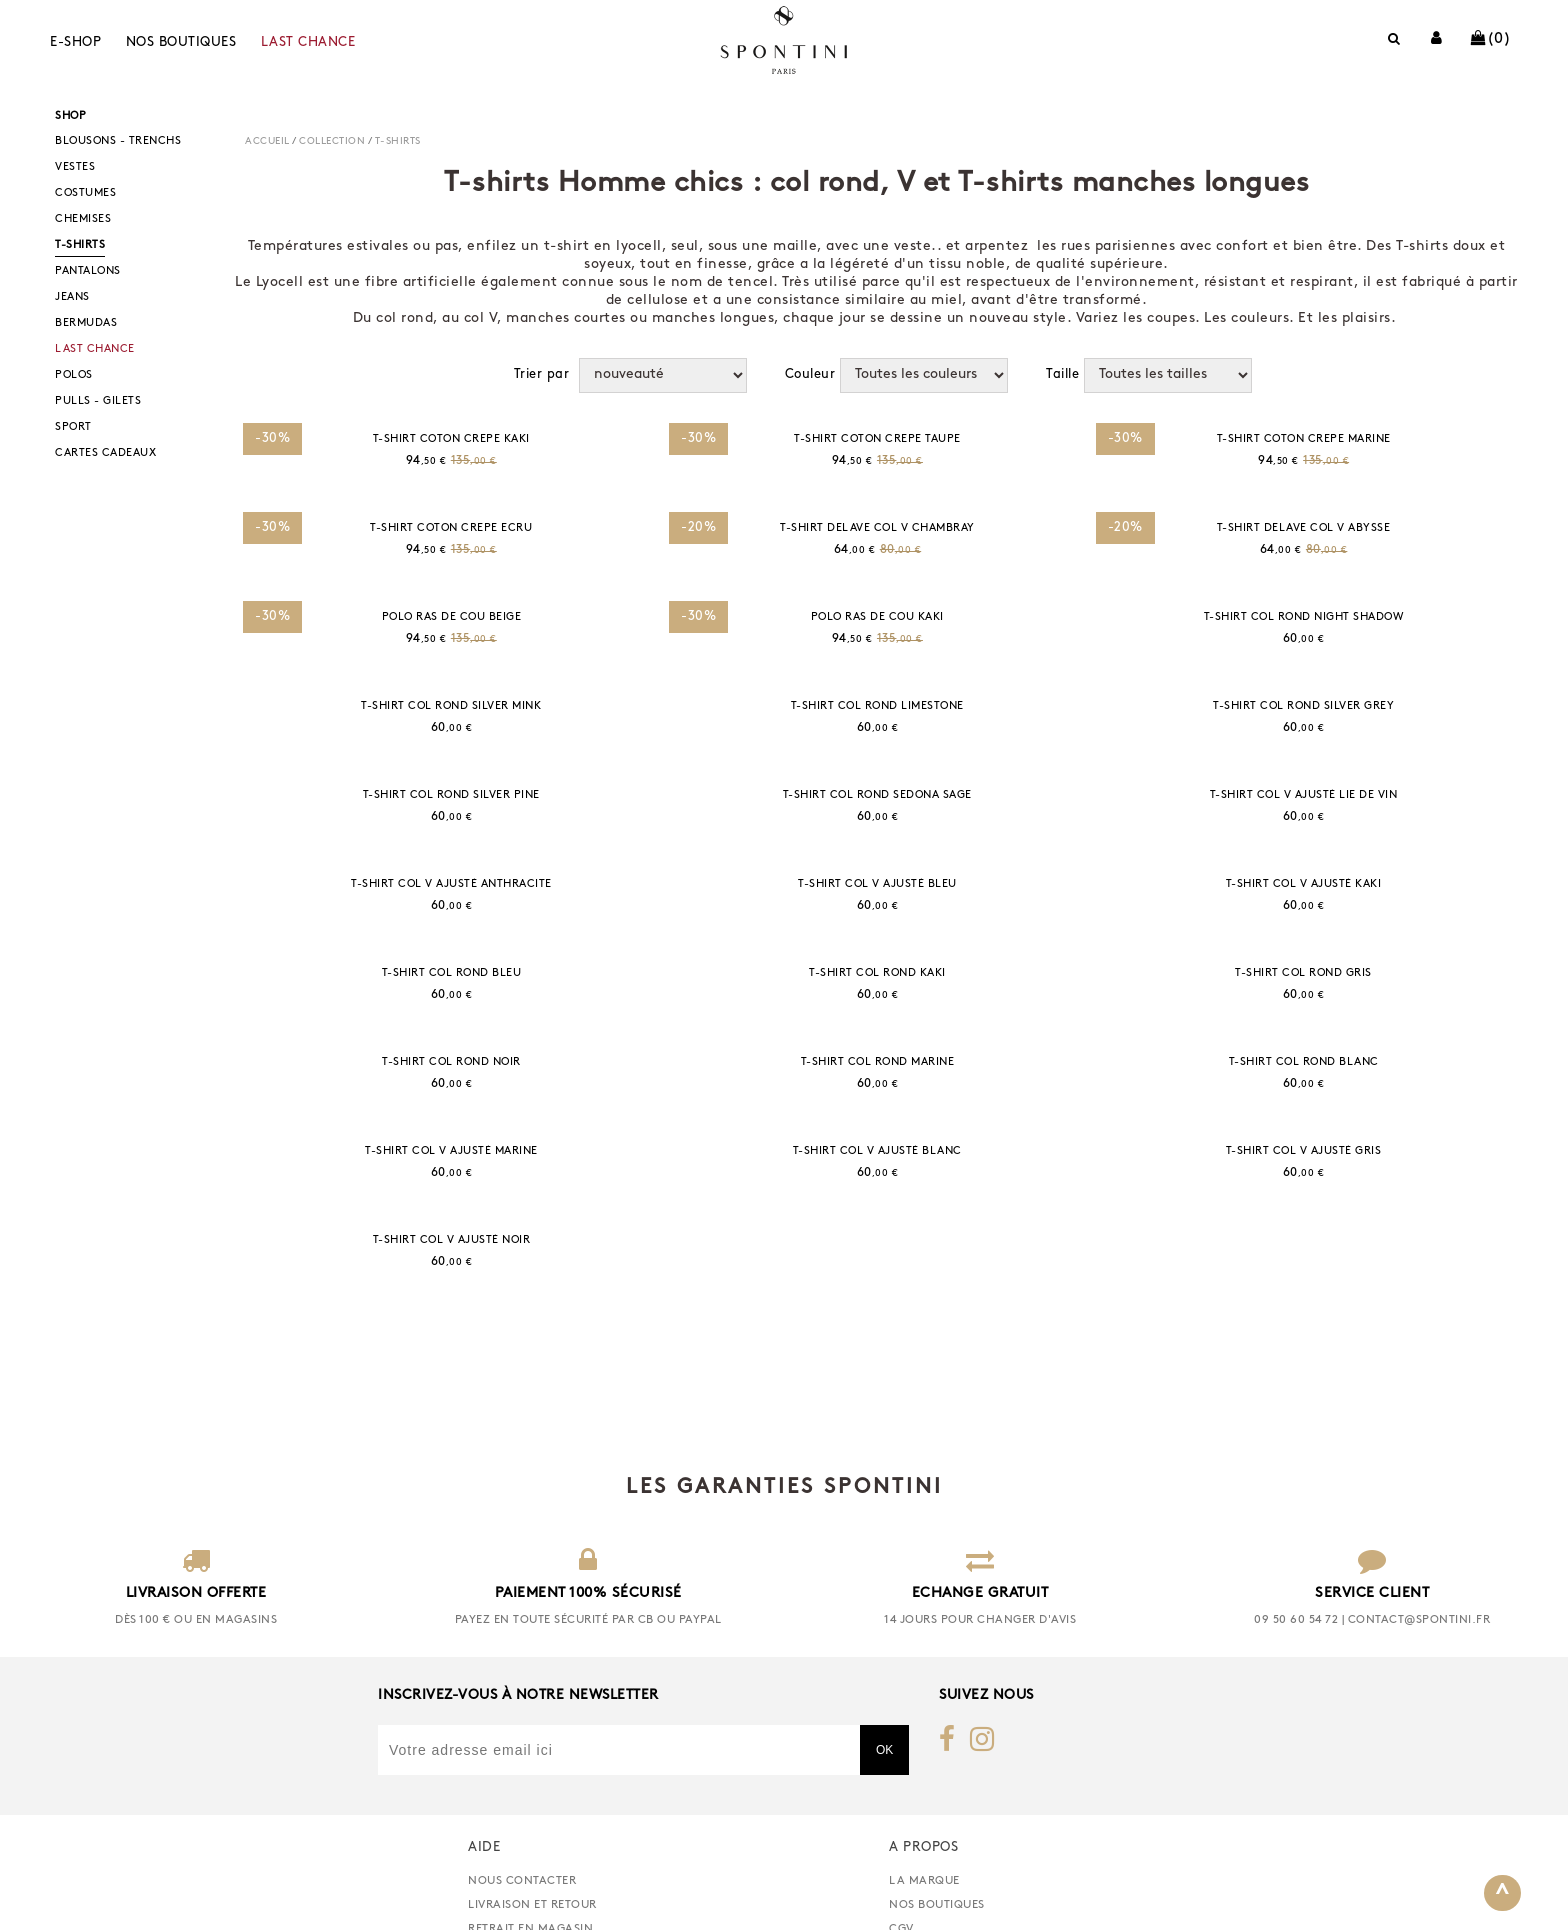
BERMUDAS (86, 323)
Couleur (810, 374)
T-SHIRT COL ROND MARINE (878, 1062)
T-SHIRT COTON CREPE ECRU (451, 528)
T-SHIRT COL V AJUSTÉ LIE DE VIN (1304, 795)
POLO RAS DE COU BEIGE (452, 617)
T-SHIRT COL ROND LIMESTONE (877, 706)
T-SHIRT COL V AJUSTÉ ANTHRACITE (451, 884)
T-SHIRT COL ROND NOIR (451, 1062)
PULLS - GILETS (98, 401)
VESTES (75, 167)
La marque (924, 1912)
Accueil (267, 141)
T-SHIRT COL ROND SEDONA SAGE (877, 795)
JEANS (72, 297)
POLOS (74, 375)
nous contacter (522, 1912)
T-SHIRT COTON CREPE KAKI (451, 439)
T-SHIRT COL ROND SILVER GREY (1303, 706)
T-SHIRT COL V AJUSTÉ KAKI (1304, 884)
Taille (1062, 374)
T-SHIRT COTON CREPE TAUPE (877, 439)
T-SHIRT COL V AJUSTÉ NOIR (452, 1240)
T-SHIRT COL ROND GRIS (1303, 973)
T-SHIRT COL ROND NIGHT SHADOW (1304, 617)
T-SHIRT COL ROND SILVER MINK (451, 706)
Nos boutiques (181, 42)
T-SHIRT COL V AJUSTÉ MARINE (451, 1151)
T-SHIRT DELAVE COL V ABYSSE (1304, 528)
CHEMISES (83, 219)
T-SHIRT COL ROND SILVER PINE (451, 795)
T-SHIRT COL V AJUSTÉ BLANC (877, 1151)
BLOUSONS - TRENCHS (118, 141)
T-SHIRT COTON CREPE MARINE (1304, 439)
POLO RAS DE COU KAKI (877, 617)
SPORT (73, 427)
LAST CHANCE (308, 42)
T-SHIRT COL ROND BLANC (1304, 1062)
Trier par (542, 374)
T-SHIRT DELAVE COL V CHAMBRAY (877, 528)
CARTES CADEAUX (105, 453)
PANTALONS (88, 271)
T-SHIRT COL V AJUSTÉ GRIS (1304, 1151)
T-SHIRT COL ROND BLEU (452, 973)
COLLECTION (332, 141)
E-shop (75, 42)
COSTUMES (85, 193)
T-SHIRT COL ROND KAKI (877, 973)
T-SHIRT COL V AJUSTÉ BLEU (877, 884)
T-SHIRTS (80, 245)
